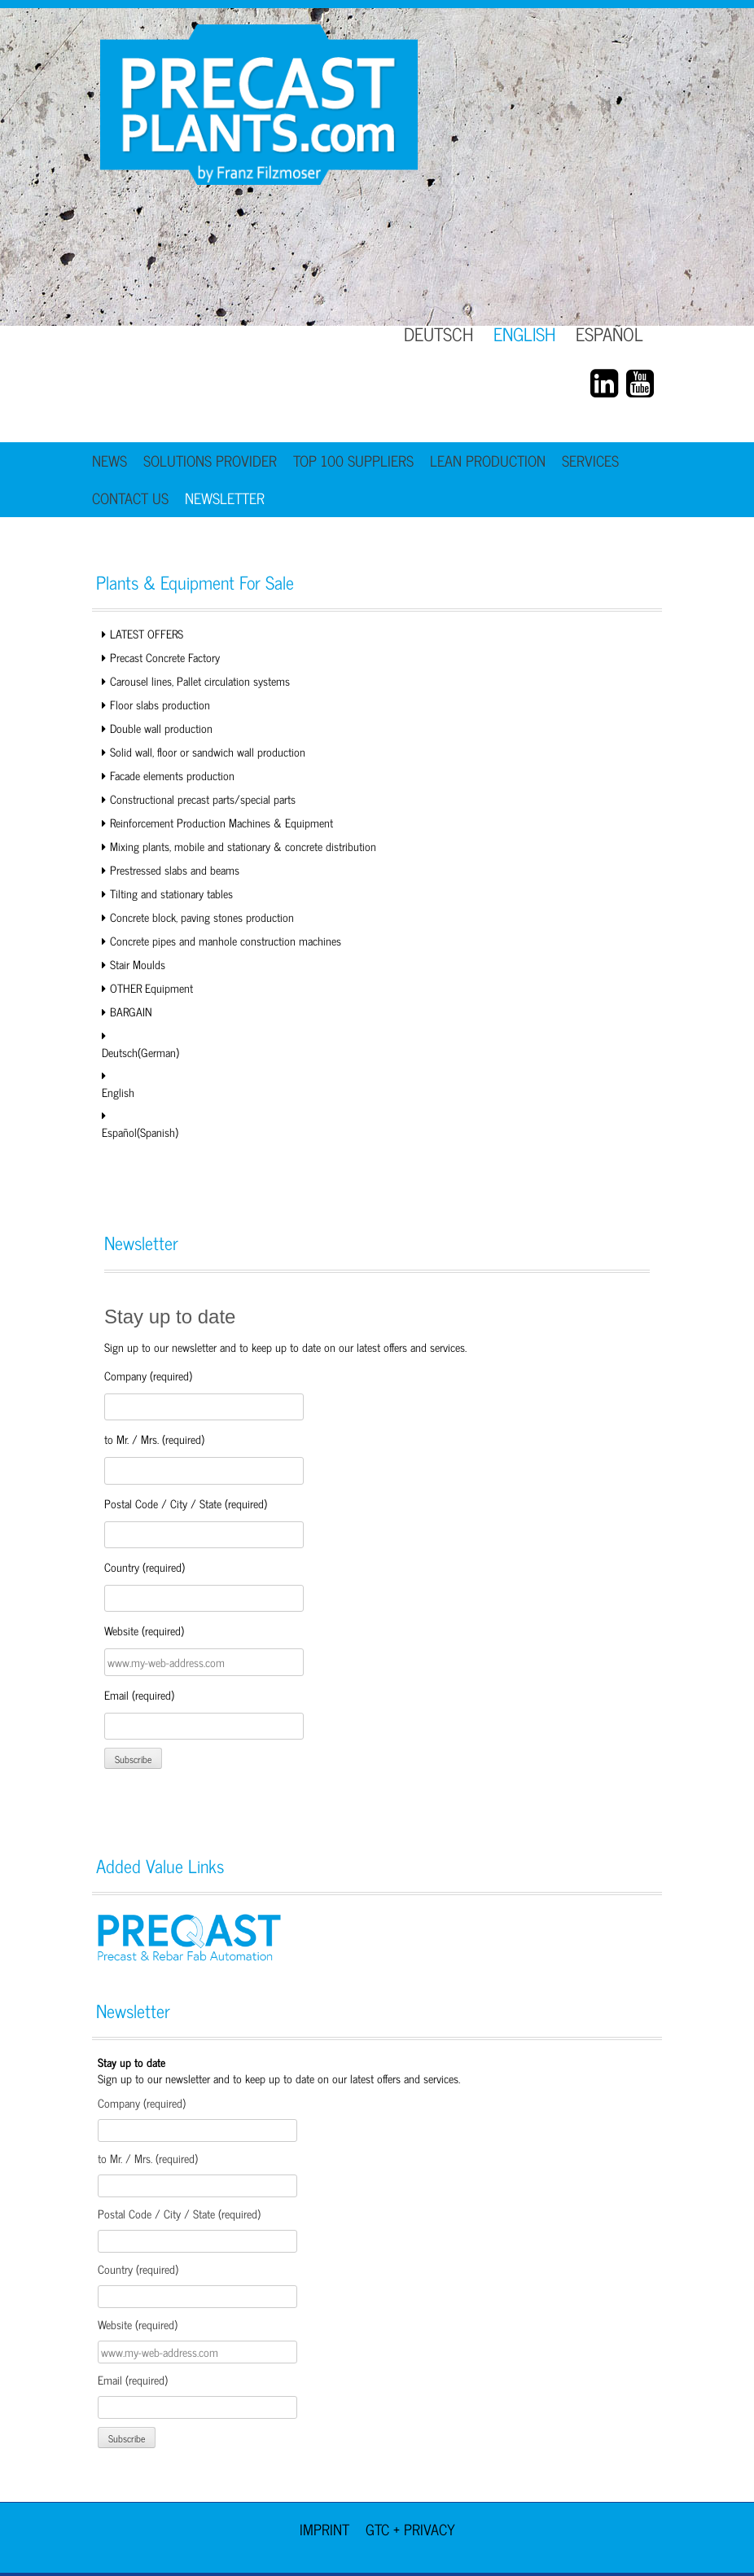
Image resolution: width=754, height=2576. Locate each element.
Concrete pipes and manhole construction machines (225, 940)
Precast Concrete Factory (165, 656)
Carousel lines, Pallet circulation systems (200, 680)
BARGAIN (131, 1011)
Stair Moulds (137, 963)
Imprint (324, 2529)
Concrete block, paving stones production (202, 916)
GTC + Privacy (410, 2529)
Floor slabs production (160, 704)
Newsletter (225, 497)
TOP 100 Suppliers (353, 460)
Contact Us (130, 497)
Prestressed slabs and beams (174, 869)
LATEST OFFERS (146, 633)
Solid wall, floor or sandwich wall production (207, 751)
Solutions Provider (210, 460)
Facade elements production (172, 775)
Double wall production (161, 727)
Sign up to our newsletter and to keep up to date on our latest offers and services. (279, 2069)
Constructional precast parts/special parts (203, 798)
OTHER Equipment (151, 987)
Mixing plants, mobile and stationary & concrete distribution (243, 845)
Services (590, 460)
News (109, 460)
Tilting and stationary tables (171, 893)
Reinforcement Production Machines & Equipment (221, 822)
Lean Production (488, 460)
